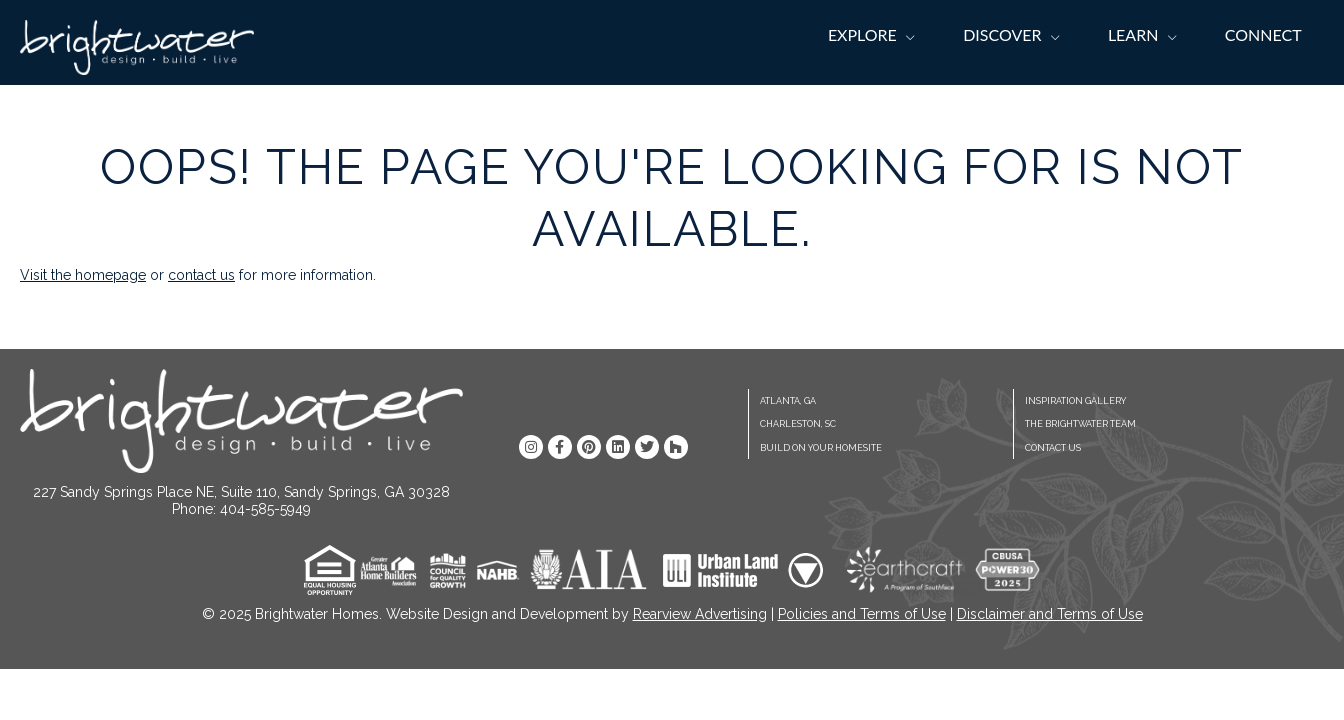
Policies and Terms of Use (862, 614)
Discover (1002, 34)
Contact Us (1053, 448)
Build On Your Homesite (821, 448)
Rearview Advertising (700, 614)
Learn (1133, 34)
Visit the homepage (83, 275)
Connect (1263, 34)
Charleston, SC (798, 424)
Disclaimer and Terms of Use (1050, 614)
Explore (862, 34)
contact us (201, 275)
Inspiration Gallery (1075, 401)
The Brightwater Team (1080, 424)
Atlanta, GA (788, 401)
